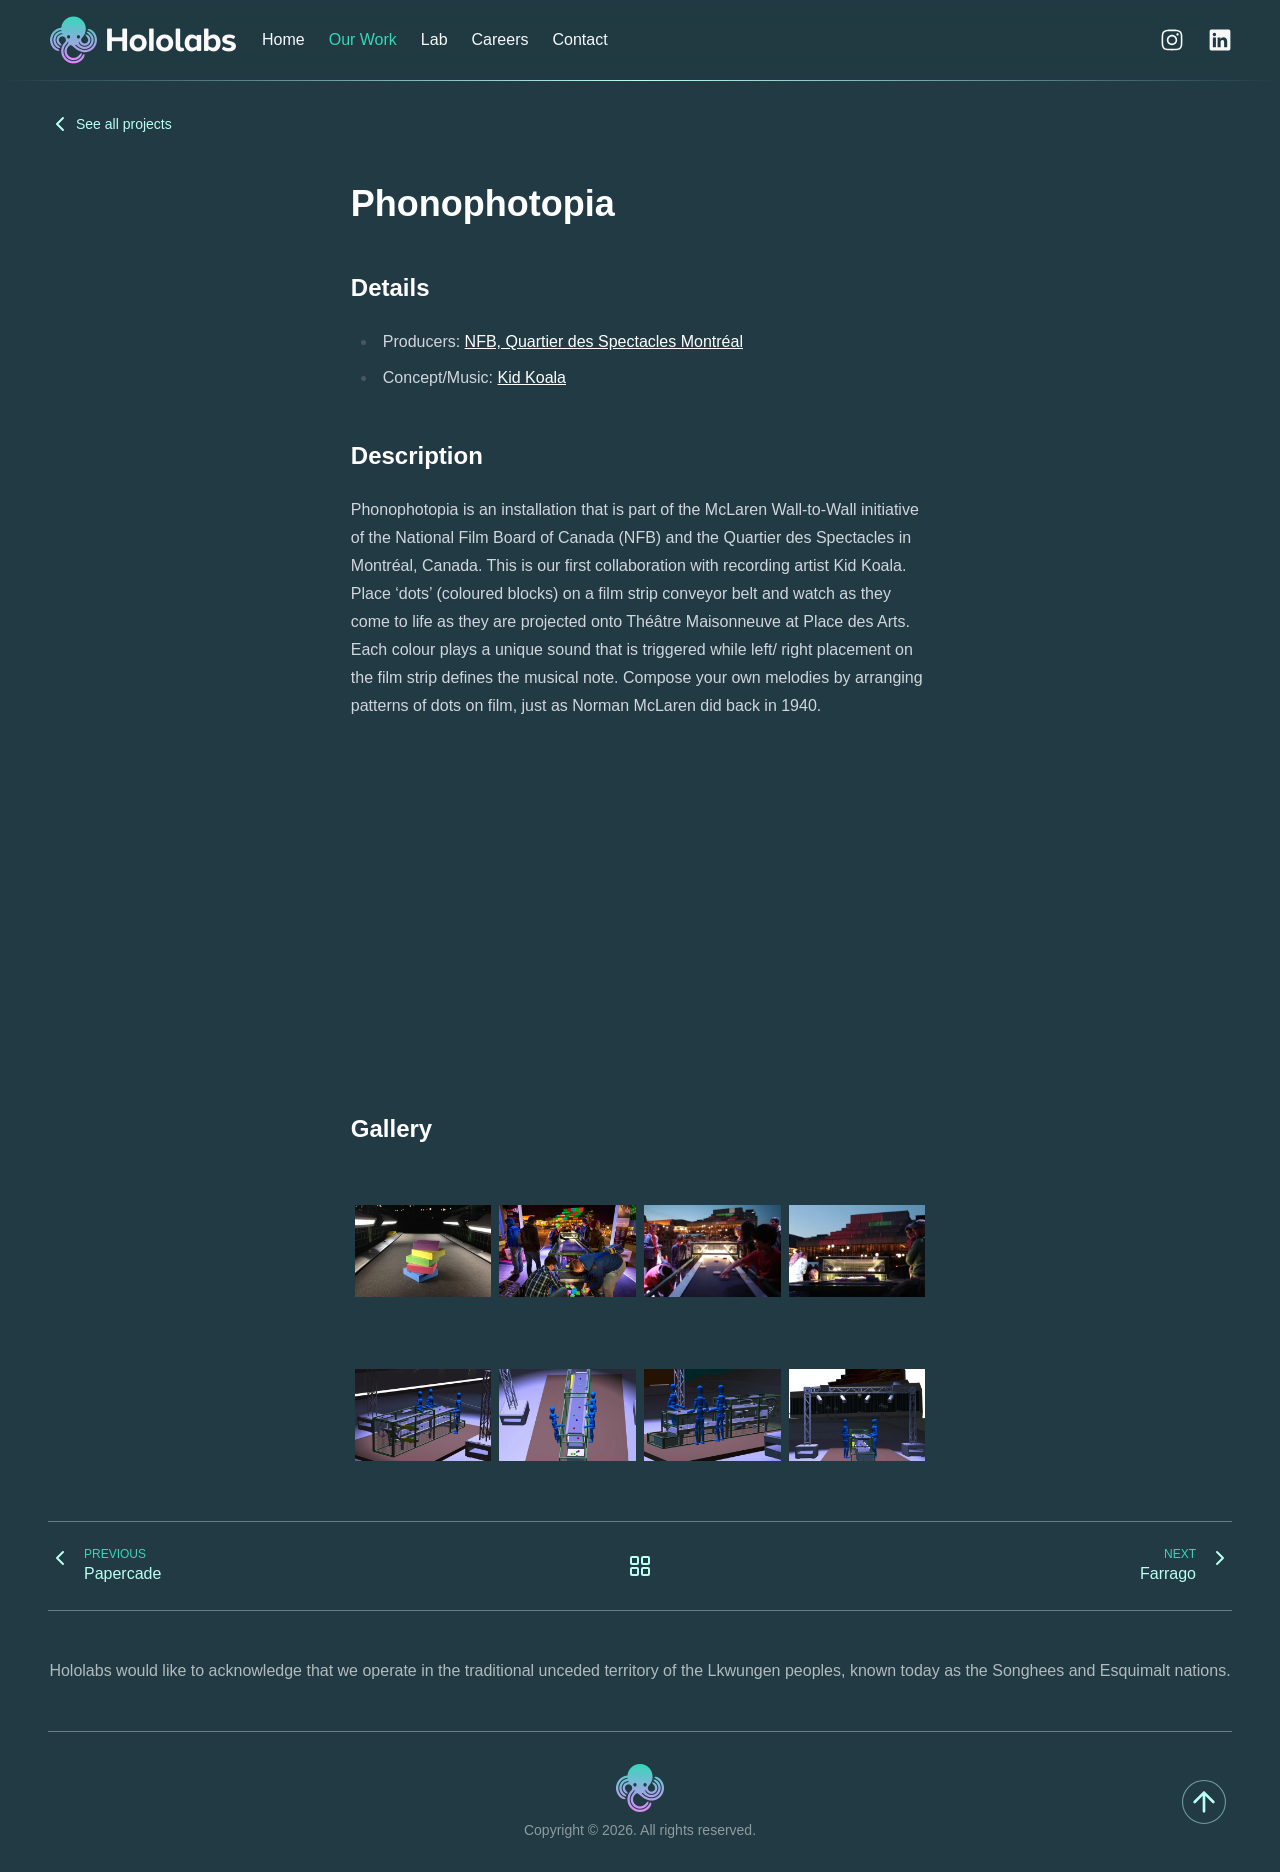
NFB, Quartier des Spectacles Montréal (604, 341)
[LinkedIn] (1220, 40)
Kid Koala (532, 377)
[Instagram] (1172, 40)
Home (283, 39)
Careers (500, 39)
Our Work (363, 39)
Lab (434, 39)
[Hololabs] (143, 40)
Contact (579, 39)
